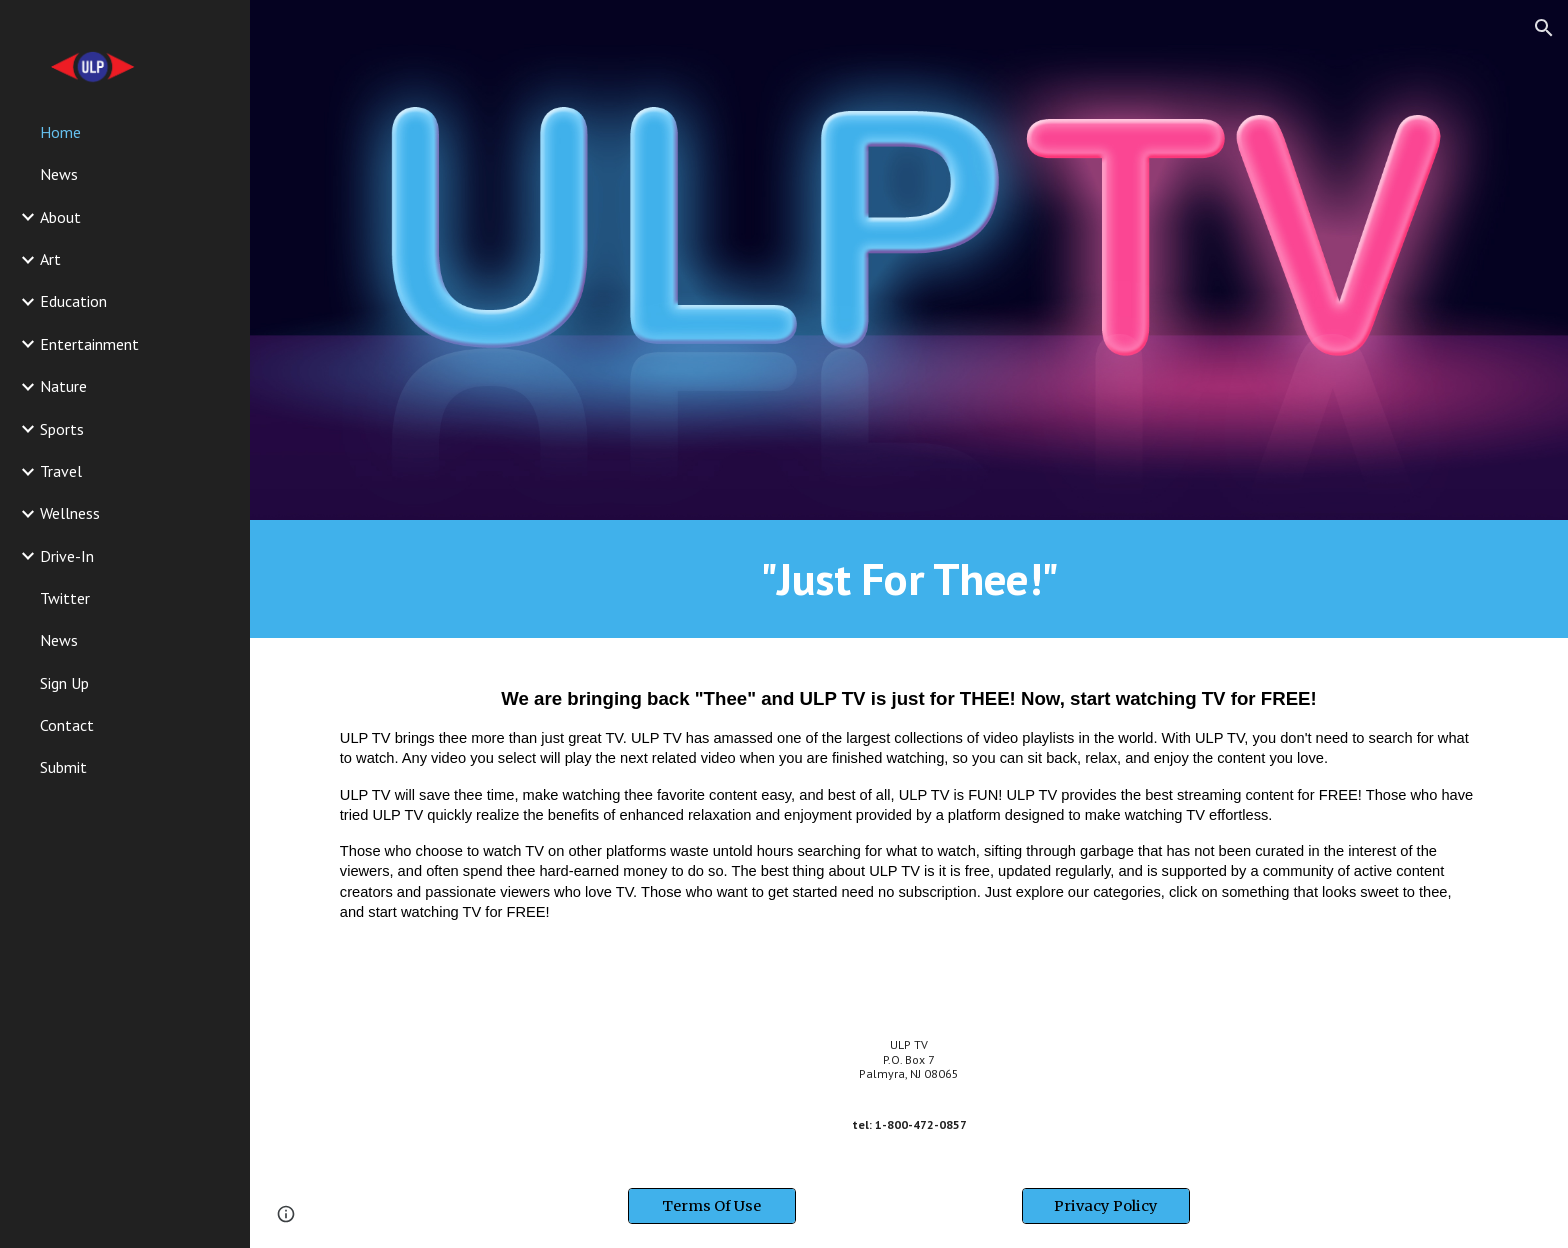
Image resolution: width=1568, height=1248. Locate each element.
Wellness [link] (70, 513)
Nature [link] (63, 386)
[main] (909, 579)
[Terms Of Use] (712, 1205)
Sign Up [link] (64, 683)
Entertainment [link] (89, 344)
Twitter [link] (65, 598)
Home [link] (60, 132)
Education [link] (73, 301)
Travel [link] (61, 471)
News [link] (59, 174)
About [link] (60, 217)
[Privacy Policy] (1106, 1205)
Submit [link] (63, 767)
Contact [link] (67, 725)
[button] (1544, 28)
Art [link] (50, 259)
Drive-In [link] (67, 556)
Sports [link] (62, 429)
